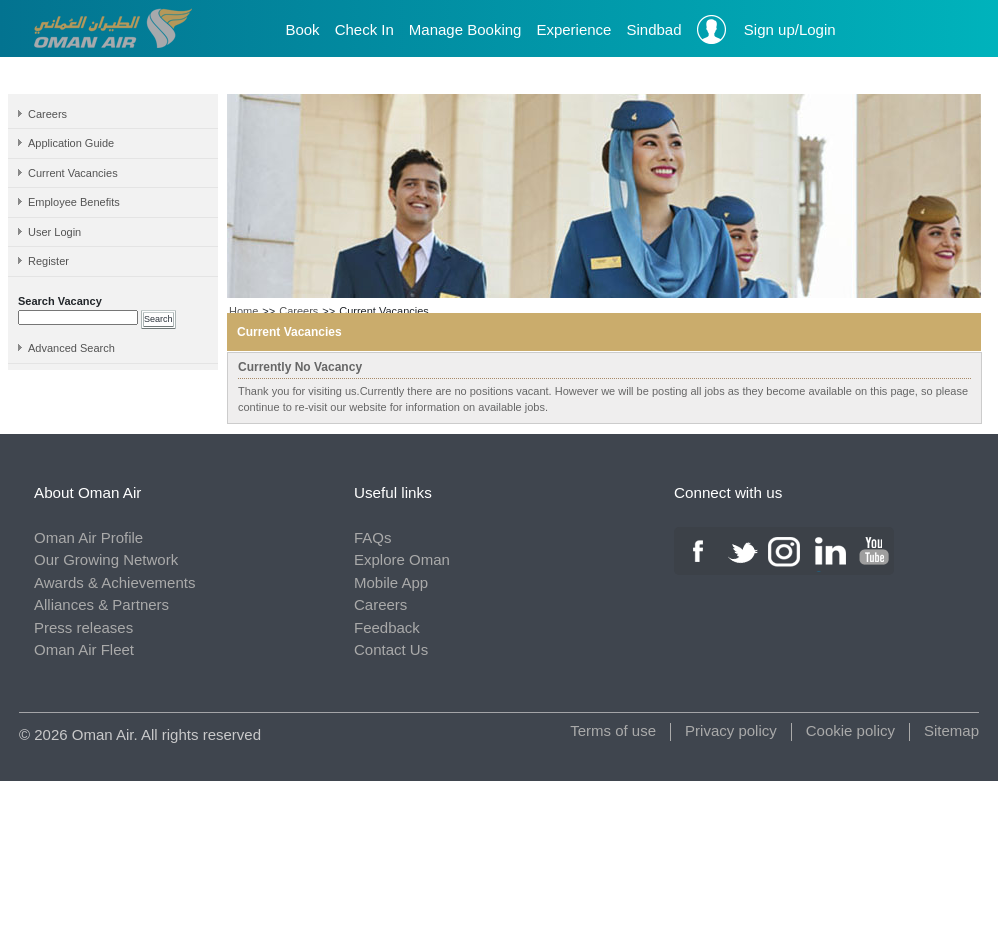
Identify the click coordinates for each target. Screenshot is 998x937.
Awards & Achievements (114, 582)
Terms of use (613, 730)
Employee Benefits (74, 202)
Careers (47, 114)
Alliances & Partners (101, 604)
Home (243, 311)
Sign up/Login (766, 29)
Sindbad (653, 29)
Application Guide (71, 143)
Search (158, 319)
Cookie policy (850, 730)
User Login (54, 232)
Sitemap (951, 730)
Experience (573, 29)
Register (48, 261)
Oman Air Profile (88, 537)
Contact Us (391, 649)
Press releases (83, 627)
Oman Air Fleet (84, 649)
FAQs (373, 537)
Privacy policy (731, 730)
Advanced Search (71, 348)
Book (302, 29)
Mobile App (391, 582)
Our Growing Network (106, 559)
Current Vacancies (73, 173)
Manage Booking (465, 29)
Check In (364, 29)
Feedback (387, 627)
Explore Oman (402, 559)
